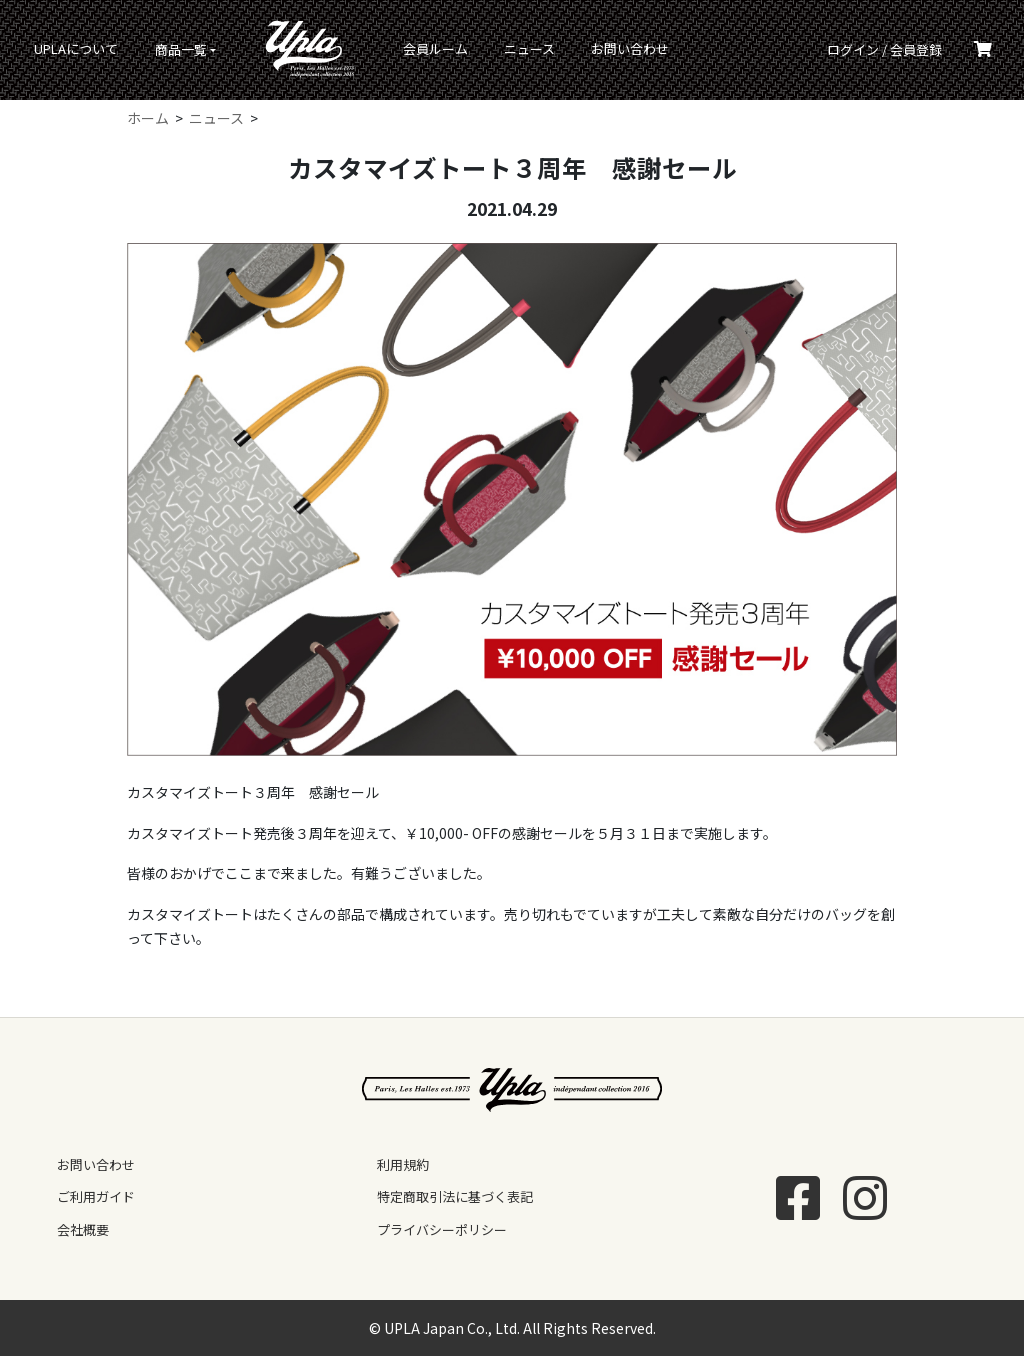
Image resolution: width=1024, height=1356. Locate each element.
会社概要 (83, 1229)
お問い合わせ (630, 48)
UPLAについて (76, 48)
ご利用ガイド (96, 1196)
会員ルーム (435, 48)
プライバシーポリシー (442, 1229)
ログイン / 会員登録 (884, 49)
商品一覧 (181, 49)
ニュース (529, 48)
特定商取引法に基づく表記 (455, 1196)
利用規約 (403, 1164)
